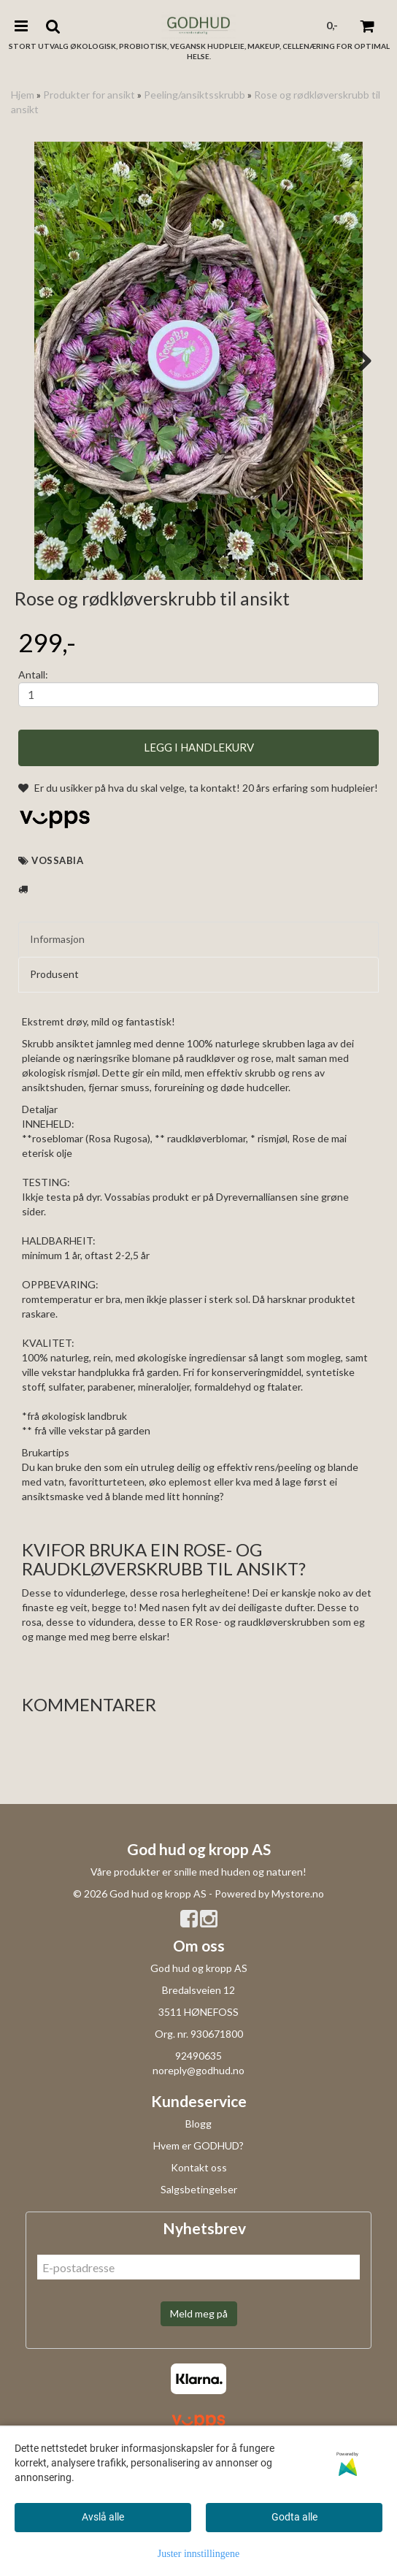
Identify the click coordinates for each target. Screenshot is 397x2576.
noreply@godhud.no (198, 2167)
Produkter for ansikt (89, 94)
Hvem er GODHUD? (198, 2242)
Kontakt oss (199, 2264)
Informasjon (57, 1037)
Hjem (22, 94)
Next (357, 360)
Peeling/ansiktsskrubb (194, 94)
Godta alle (294, 2517)
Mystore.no (297, 1990)
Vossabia (57, 958)
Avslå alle (103, 2517)
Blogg (198, 2220)
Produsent (54, 1071)
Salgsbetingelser (199, 2286)
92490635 (198, 2153)
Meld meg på (199, 2410)
